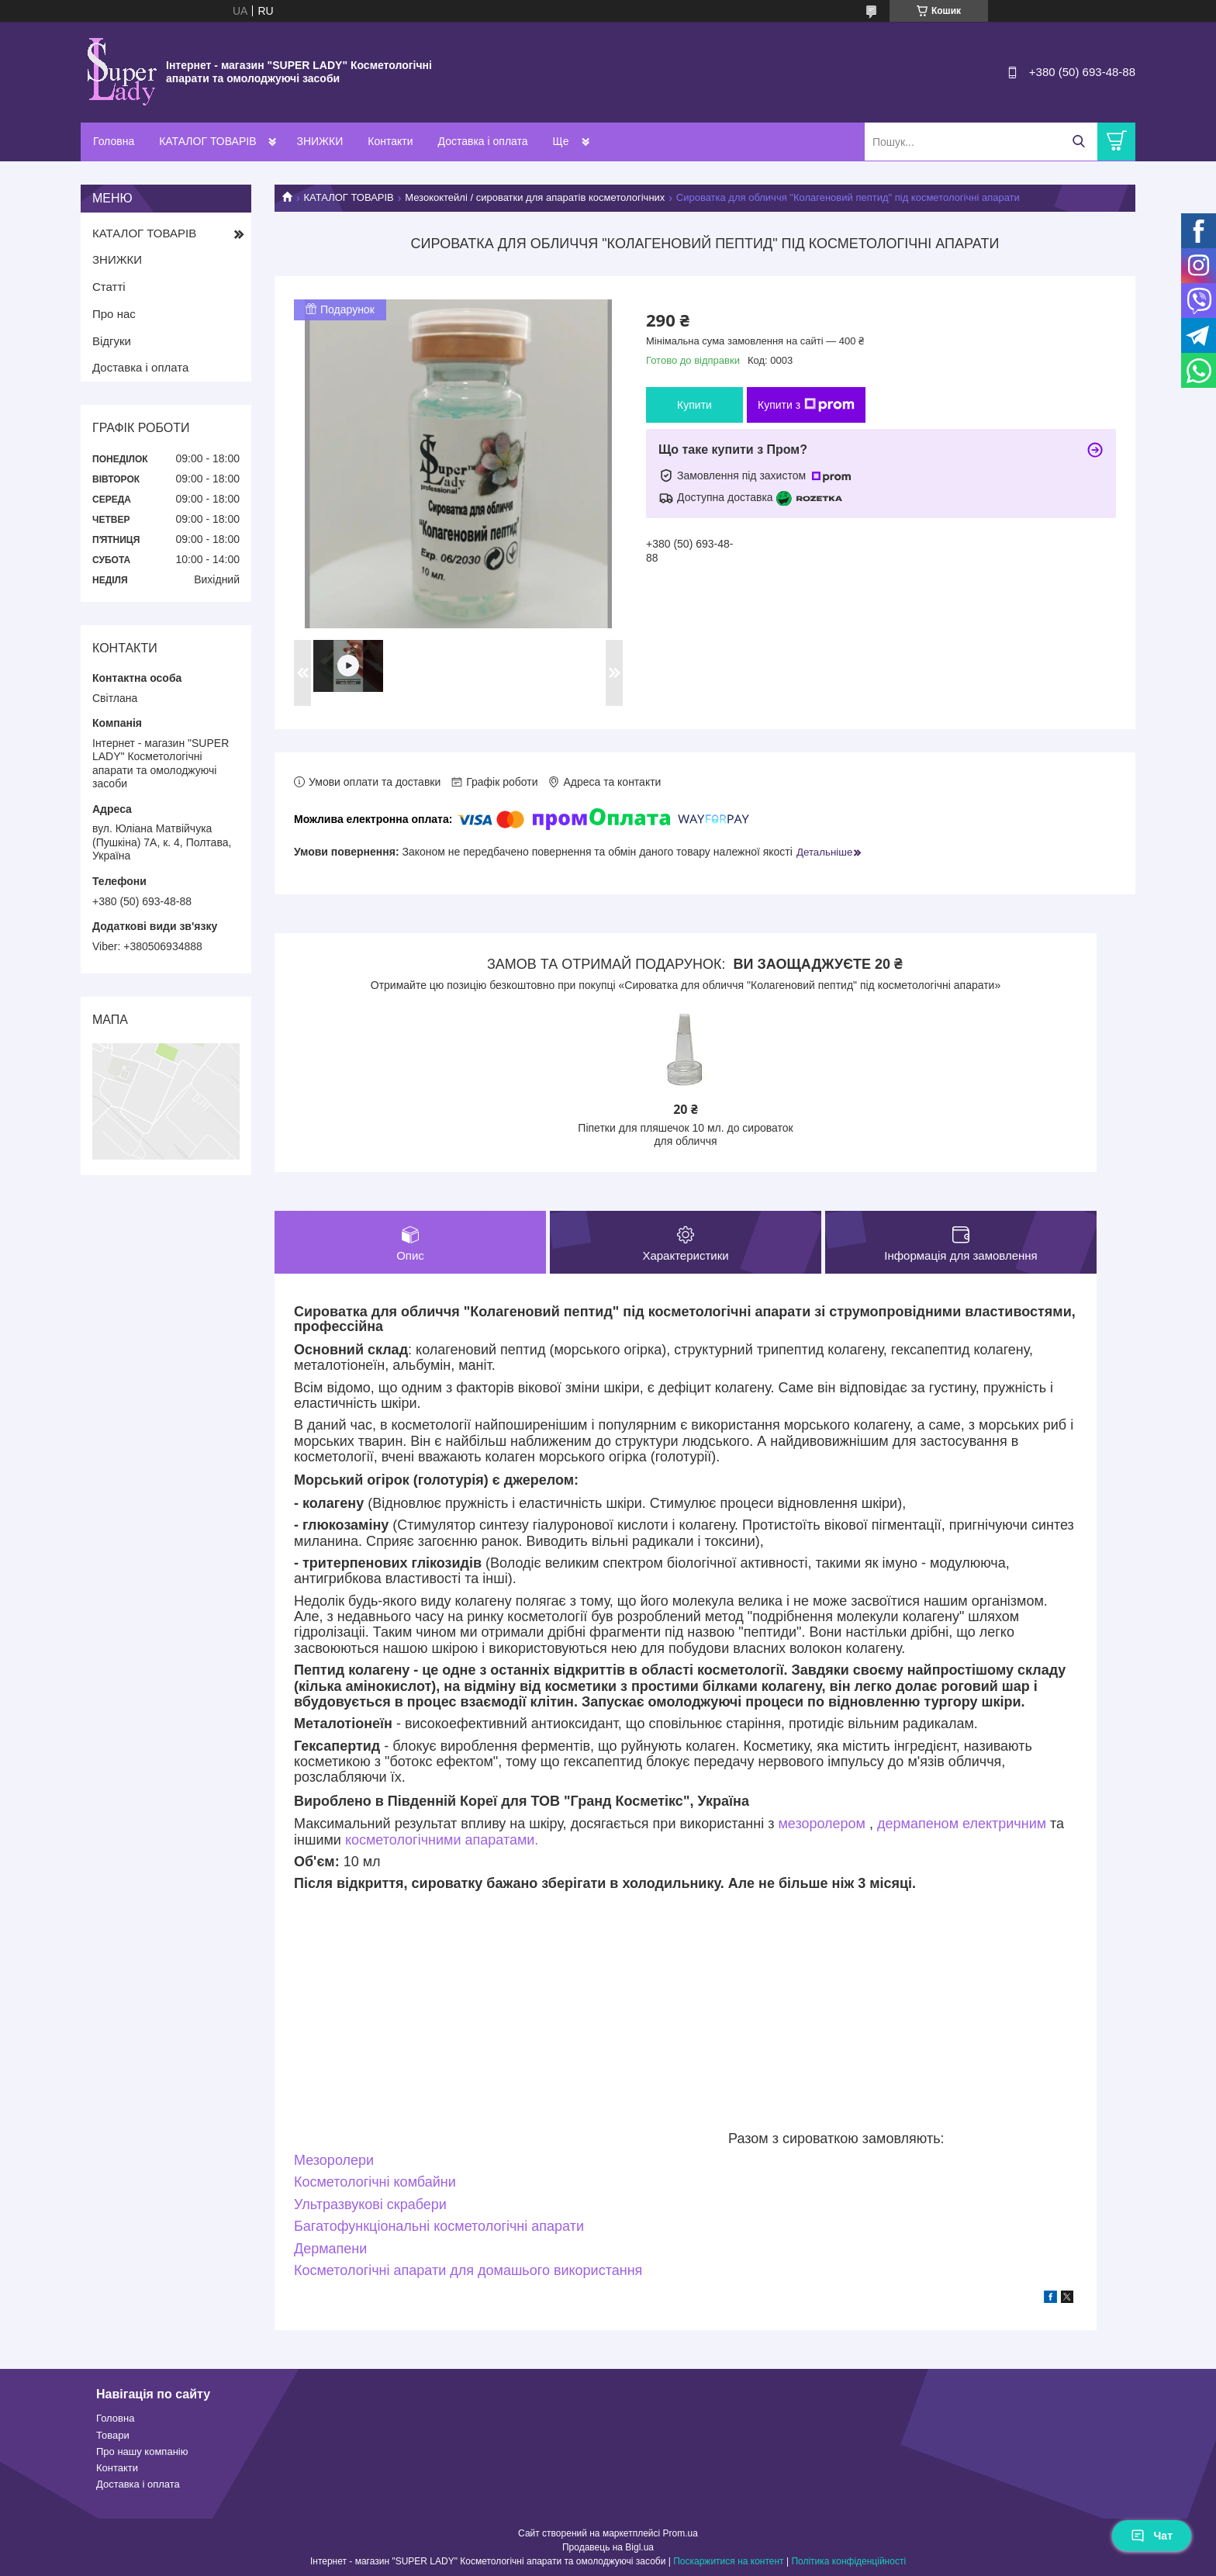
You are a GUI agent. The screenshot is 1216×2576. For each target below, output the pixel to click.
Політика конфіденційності (848, 2561)
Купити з (806, 405)
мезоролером (821, 1823)
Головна (113, 141)
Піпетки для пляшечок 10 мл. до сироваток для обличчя (685, 1135)
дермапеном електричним (961, 1823)
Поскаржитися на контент (728, 2561)
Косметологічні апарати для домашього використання (468, 2270)
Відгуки (111, 341)
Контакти (390, 141)
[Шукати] (1078, 142)
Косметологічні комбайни (375, 2182)
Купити (694, 405)
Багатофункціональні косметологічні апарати (439, 2226)
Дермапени (330, 2248)
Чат (1152, 2536)
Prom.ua (680, 2533)
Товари (113, 2435)
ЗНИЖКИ (319, 141)
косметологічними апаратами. (442, 1840)
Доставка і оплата (483, 141)
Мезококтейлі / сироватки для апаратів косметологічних (535, 197)
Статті (109, 286)
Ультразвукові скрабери (370, 2204)
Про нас (114, 313)
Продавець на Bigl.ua (608, 2547)
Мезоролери (334, 2160)
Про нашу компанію (142, 2451)
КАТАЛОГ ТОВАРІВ (207, 141)
